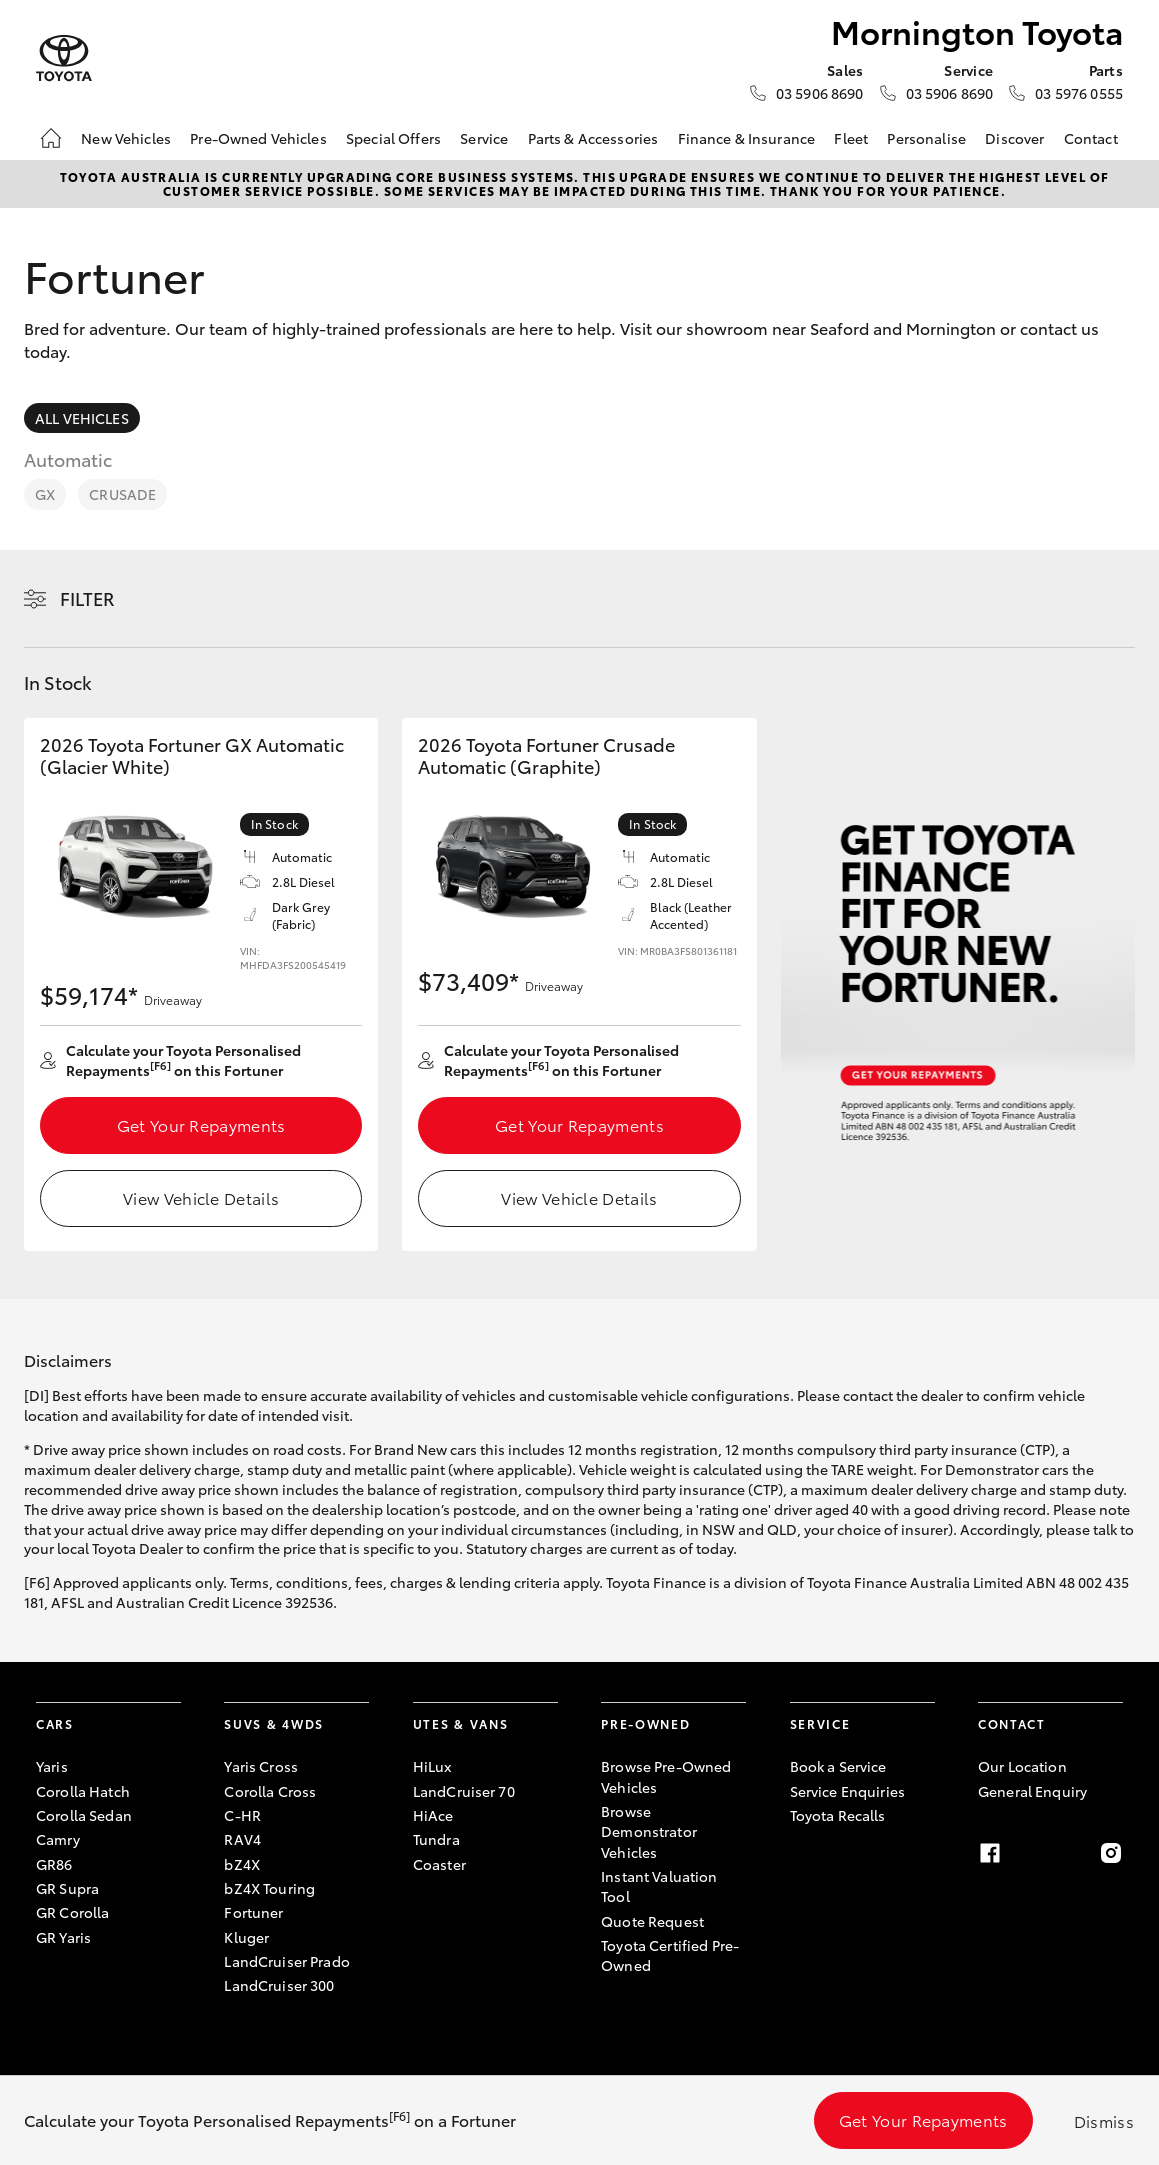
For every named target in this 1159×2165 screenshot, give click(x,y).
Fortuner (253, 1912)
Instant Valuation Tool (659, 1886)
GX (45, 494)
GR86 (54, 1864)
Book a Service (838, 1766)
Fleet (851, 138)
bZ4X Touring (269, 1888)
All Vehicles (82, 418)
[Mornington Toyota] (64, 58)
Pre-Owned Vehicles (258, 138)
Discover (1014, 138)
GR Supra (67, 1888)
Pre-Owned (645, 1723)
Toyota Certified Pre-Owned (670, 1955)
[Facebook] (990, 1853)
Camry (58, 1839)
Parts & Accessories (593, 138)
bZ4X (242, 1864)
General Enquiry (1032, 1791)
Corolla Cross (270, 1791)
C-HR (242, 1815)
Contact (1091, 138)
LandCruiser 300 (279, 1985)
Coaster (439, 1864)
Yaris (52, 1766)
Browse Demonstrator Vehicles (649, 1831)
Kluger (246, 1937)
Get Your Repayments (201, 1124)
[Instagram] (1111, 1853)
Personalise (926, 138)
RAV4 (242, 1839)
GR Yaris (63, 1937)
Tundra (436, 1839)
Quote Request (652, 1921)
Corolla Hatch (83, 1791)
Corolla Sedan (84, 1815)
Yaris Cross (261, 1766)
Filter (87, 598)
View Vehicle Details (201, 1197)
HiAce (433, 1815)
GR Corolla (72, 1912)
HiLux (432, 1766)
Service (484, 138)
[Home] (51, 138)
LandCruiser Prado (286, 1961)
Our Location (1022, 1766)
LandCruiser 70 (464, 1791)
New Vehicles (126, 138)
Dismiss (1104, 2120)
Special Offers (393, 138)
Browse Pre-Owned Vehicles (666, 1776)
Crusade (122, 494)
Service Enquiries (847, 1791)
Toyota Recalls (838, 1815)
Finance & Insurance (747, 138)
